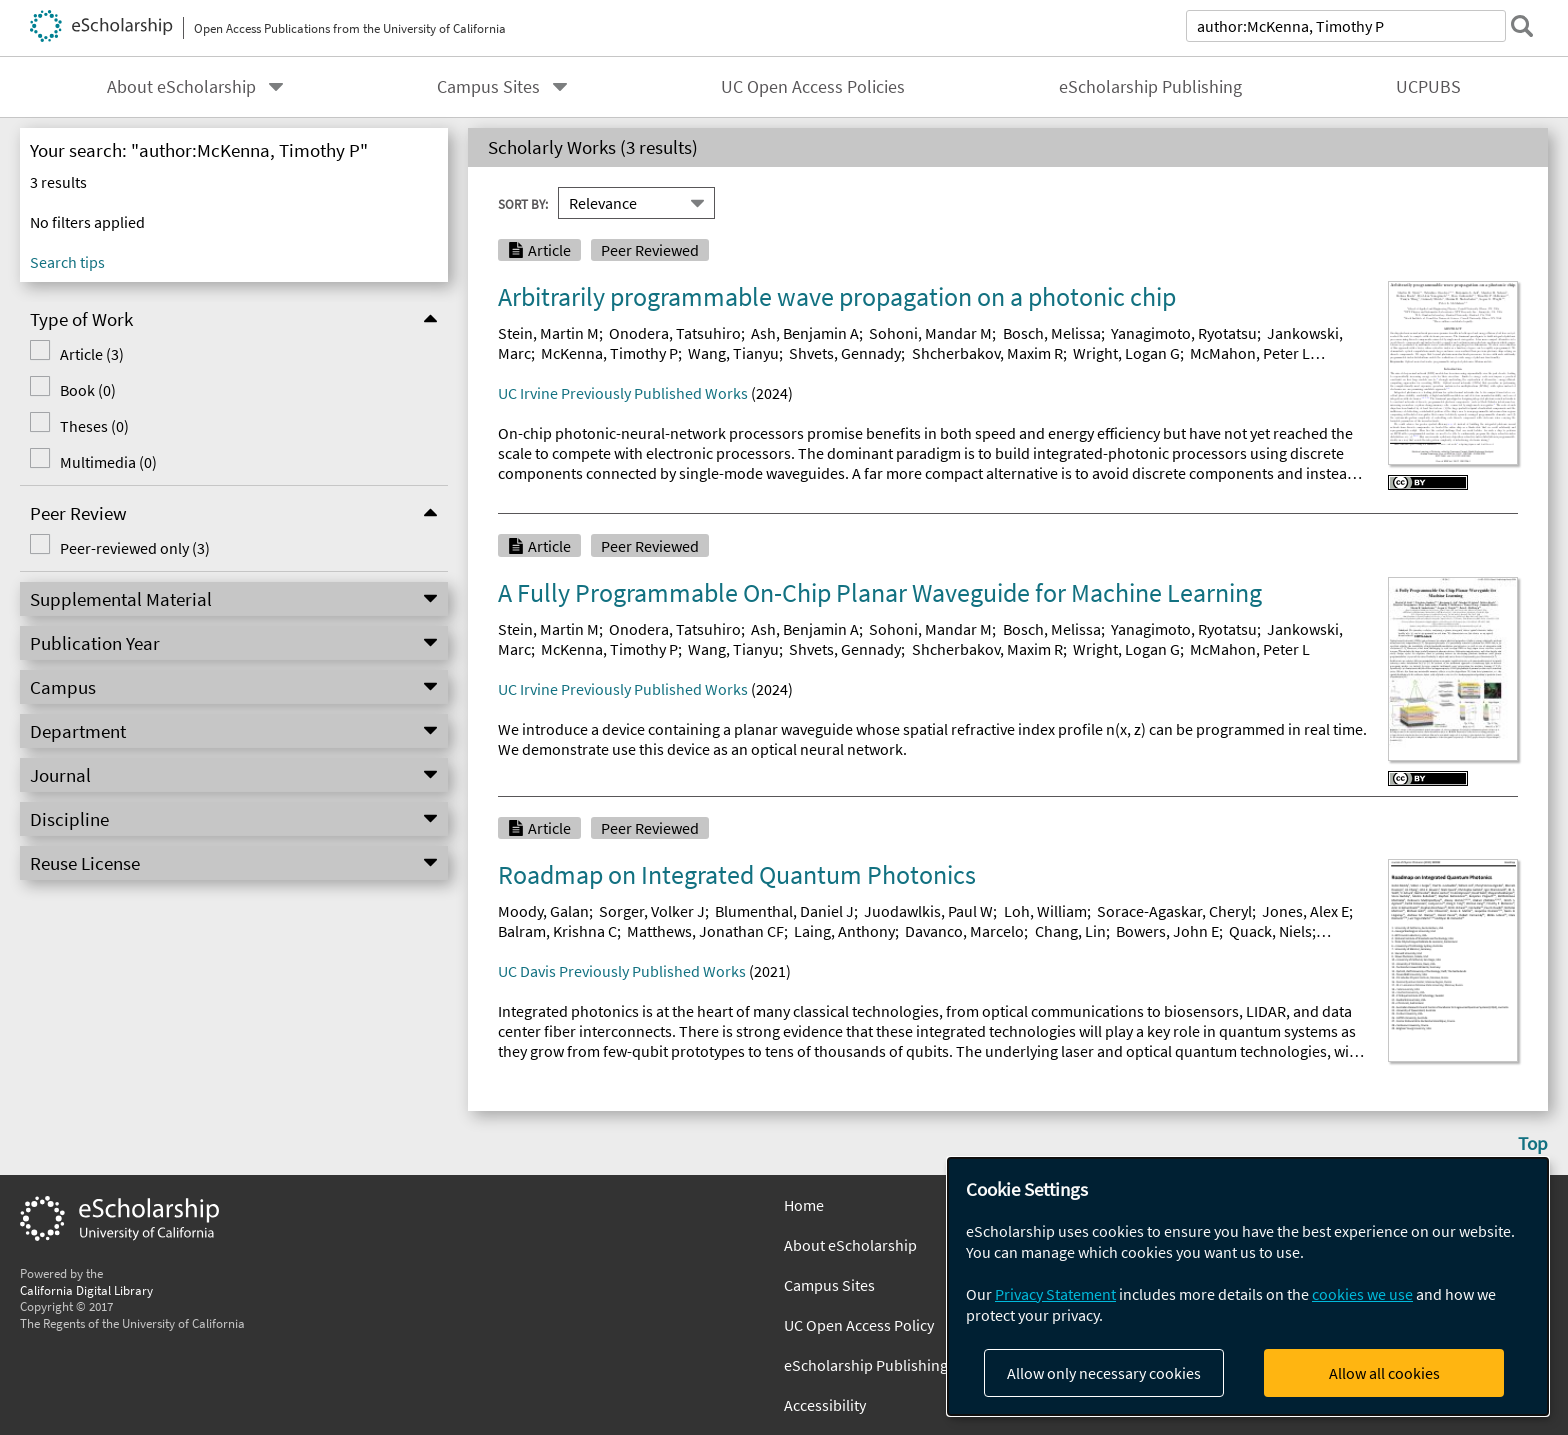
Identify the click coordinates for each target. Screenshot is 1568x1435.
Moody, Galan (543, 911)
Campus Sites (488, 87)
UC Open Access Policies (813, 87)
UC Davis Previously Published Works (622, 971)
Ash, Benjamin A (805, 333)
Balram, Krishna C (557, 931)
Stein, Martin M (548, 333)
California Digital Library (86, 1290)
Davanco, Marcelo (964, 931)
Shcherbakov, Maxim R (987, 353)
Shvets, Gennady (845, 353)
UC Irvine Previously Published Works (623, 393)
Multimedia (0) (107, 462)
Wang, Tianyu (733, 353)
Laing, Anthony (844, 931)
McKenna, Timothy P (609, 353)
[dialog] (1248, 1286)
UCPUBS (1428, 87)
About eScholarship (181, 87)
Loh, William (1045, 911)
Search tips (67, 262)
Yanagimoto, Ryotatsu (1184, 333)
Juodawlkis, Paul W (928, 911)
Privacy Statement (1055, 1294)
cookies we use (1362, 1294)
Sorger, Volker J (652, 911)
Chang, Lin (1070, 931)
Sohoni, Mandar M (930, 333)
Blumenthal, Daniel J (784, 911)
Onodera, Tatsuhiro (675, 333)
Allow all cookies (1384, 1373)
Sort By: (523, 203)
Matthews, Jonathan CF (705, 931)
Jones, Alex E (1305, 911)
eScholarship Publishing (1150, 87)
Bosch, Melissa (1052, 333)
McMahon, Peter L (1250, 353)
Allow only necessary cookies (1104, 1373)
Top (1533, 1143)
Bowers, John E (1167, 931)
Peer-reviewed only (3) (134, 548)
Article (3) (91, 354)
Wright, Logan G (1126, 353)
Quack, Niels (1270, 931)
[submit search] (1522, 26)
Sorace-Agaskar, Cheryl (1174, 911)
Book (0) (87, 390)
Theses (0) (93, 426)
